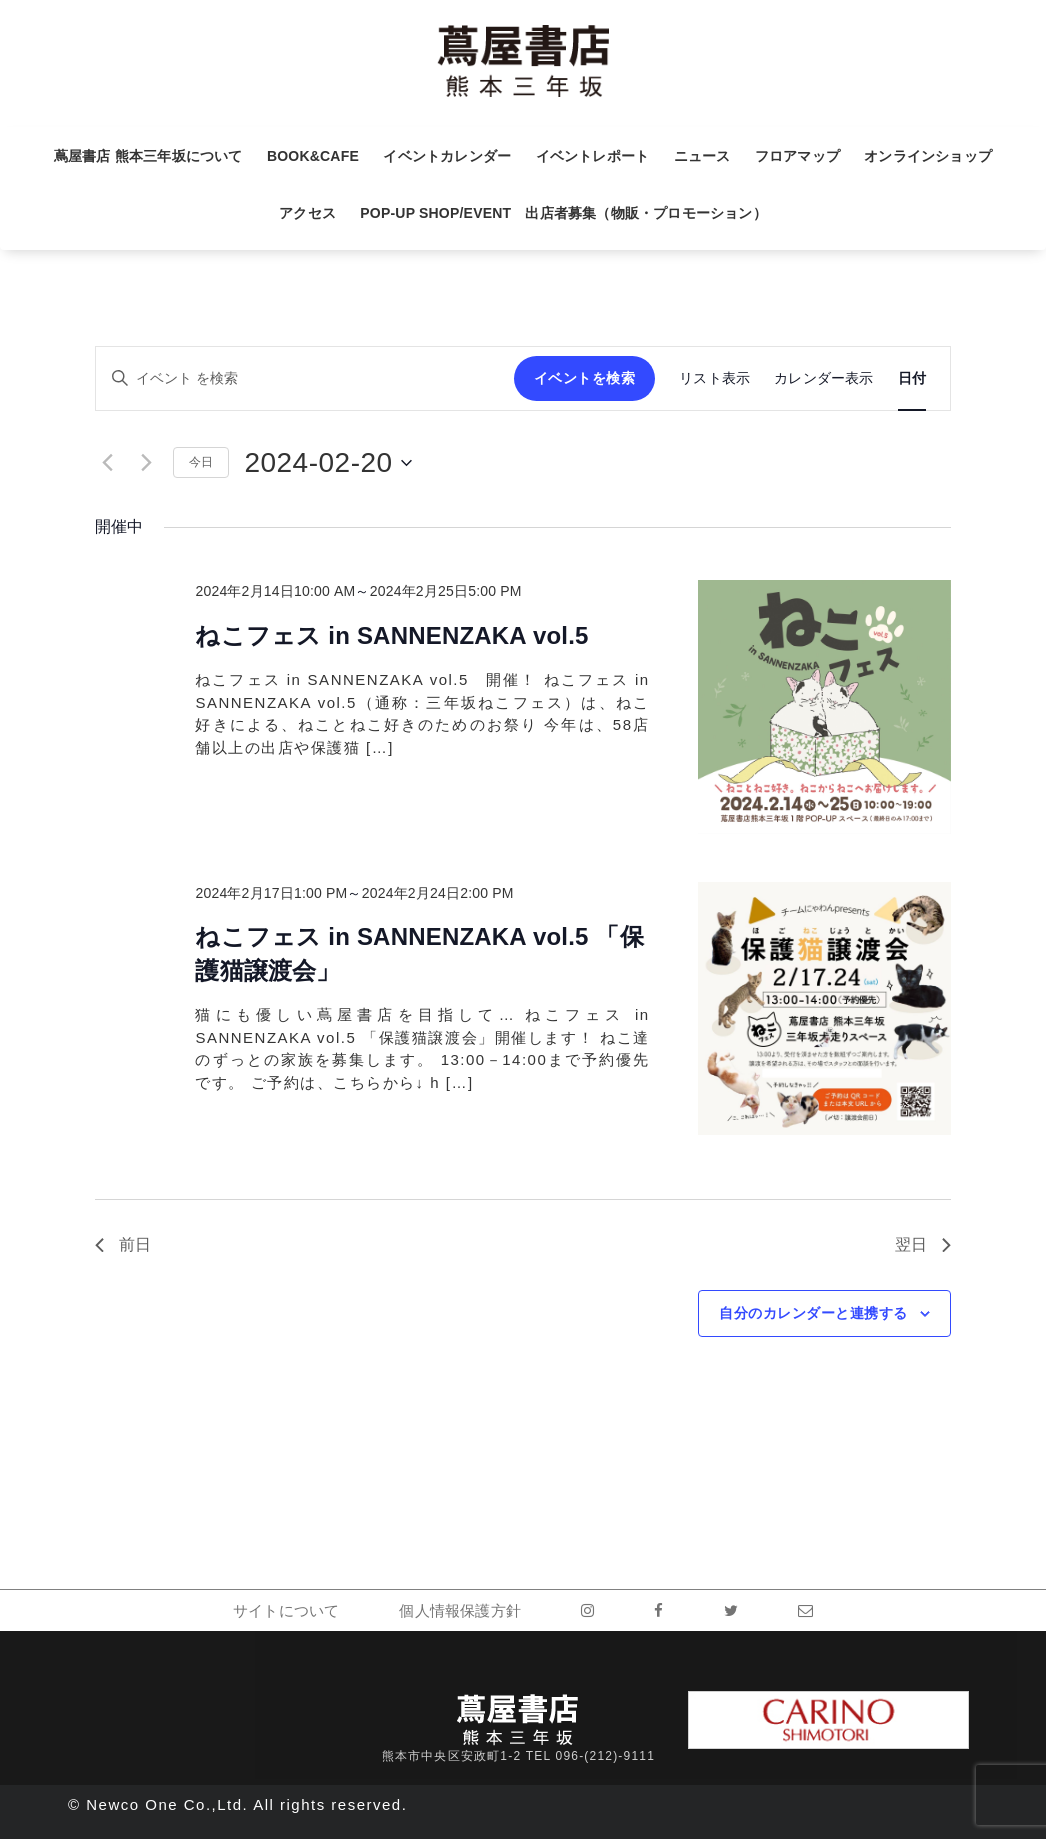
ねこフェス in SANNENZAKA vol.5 (391, 635)
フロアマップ (797, 156)
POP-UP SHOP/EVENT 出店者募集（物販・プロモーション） (563, 213)
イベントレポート (593, 156)
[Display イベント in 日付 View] (912, 378)
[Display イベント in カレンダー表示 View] (823, 378)
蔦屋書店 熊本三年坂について (148, 156)
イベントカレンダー (447, 156)
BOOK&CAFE (313, 156)
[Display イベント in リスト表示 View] (714, 378)
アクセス (307, 213)
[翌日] (146, 463)
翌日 (923, 1244)
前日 (123, 1244)
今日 (201, 462)
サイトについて (286, 1610)
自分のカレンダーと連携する (813, 1313)
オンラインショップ (928, 156)
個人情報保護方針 (460, 1610)
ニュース (702, 156)
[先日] (107, 463)
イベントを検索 (585, 378)
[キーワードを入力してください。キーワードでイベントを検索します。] (305, 378)
